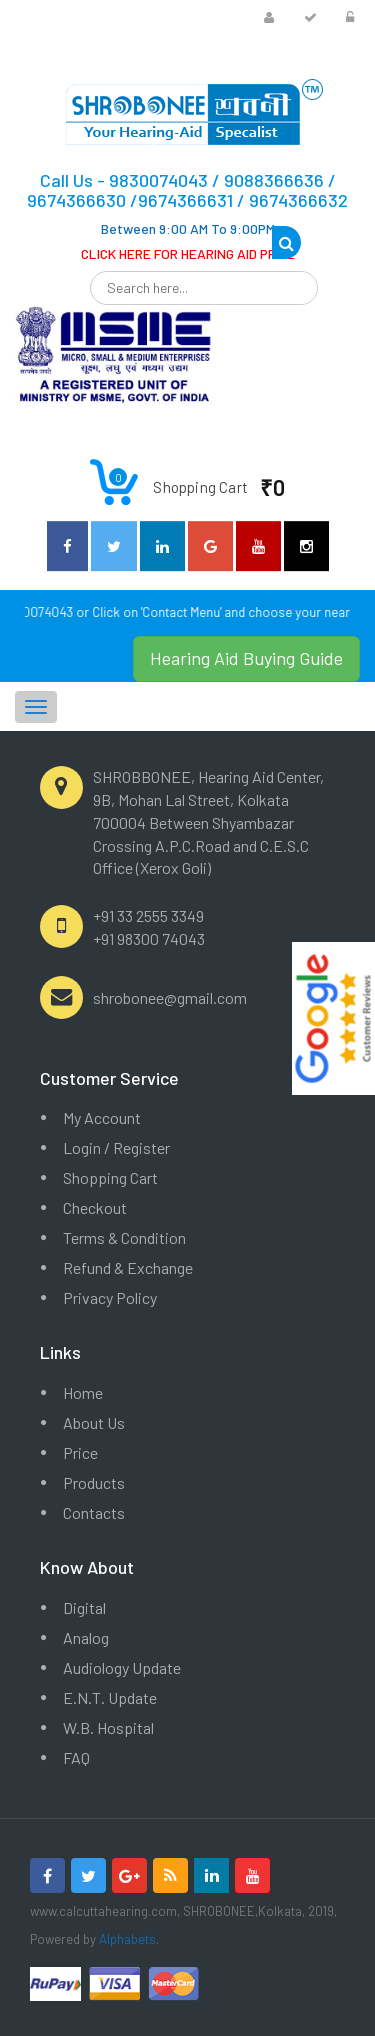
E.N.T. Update (110, 1697)
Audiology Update (122, 1667)
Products (94, 1482)
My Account (102, 1117)
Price (80, 1452)
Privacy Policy (110, 1297)
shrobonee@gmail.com (170, 997)
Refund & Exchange (128, 1267)
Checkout (95, 1207)
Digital (84, 1607)
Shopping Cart (110, 1177)
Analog (86, 1637)
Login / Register (116, 1147)
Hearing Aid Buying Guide (246, 658)
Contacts (94, 1512)
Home (83, 1392)
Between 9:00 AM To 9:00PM (188, 228)
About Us (94, 1422)
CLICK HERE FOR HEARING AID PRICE (188, 253)
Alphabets (127, 1939)
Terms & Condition (124, 1237)
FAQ (76, 1757)
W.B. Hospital (108, 1727)
